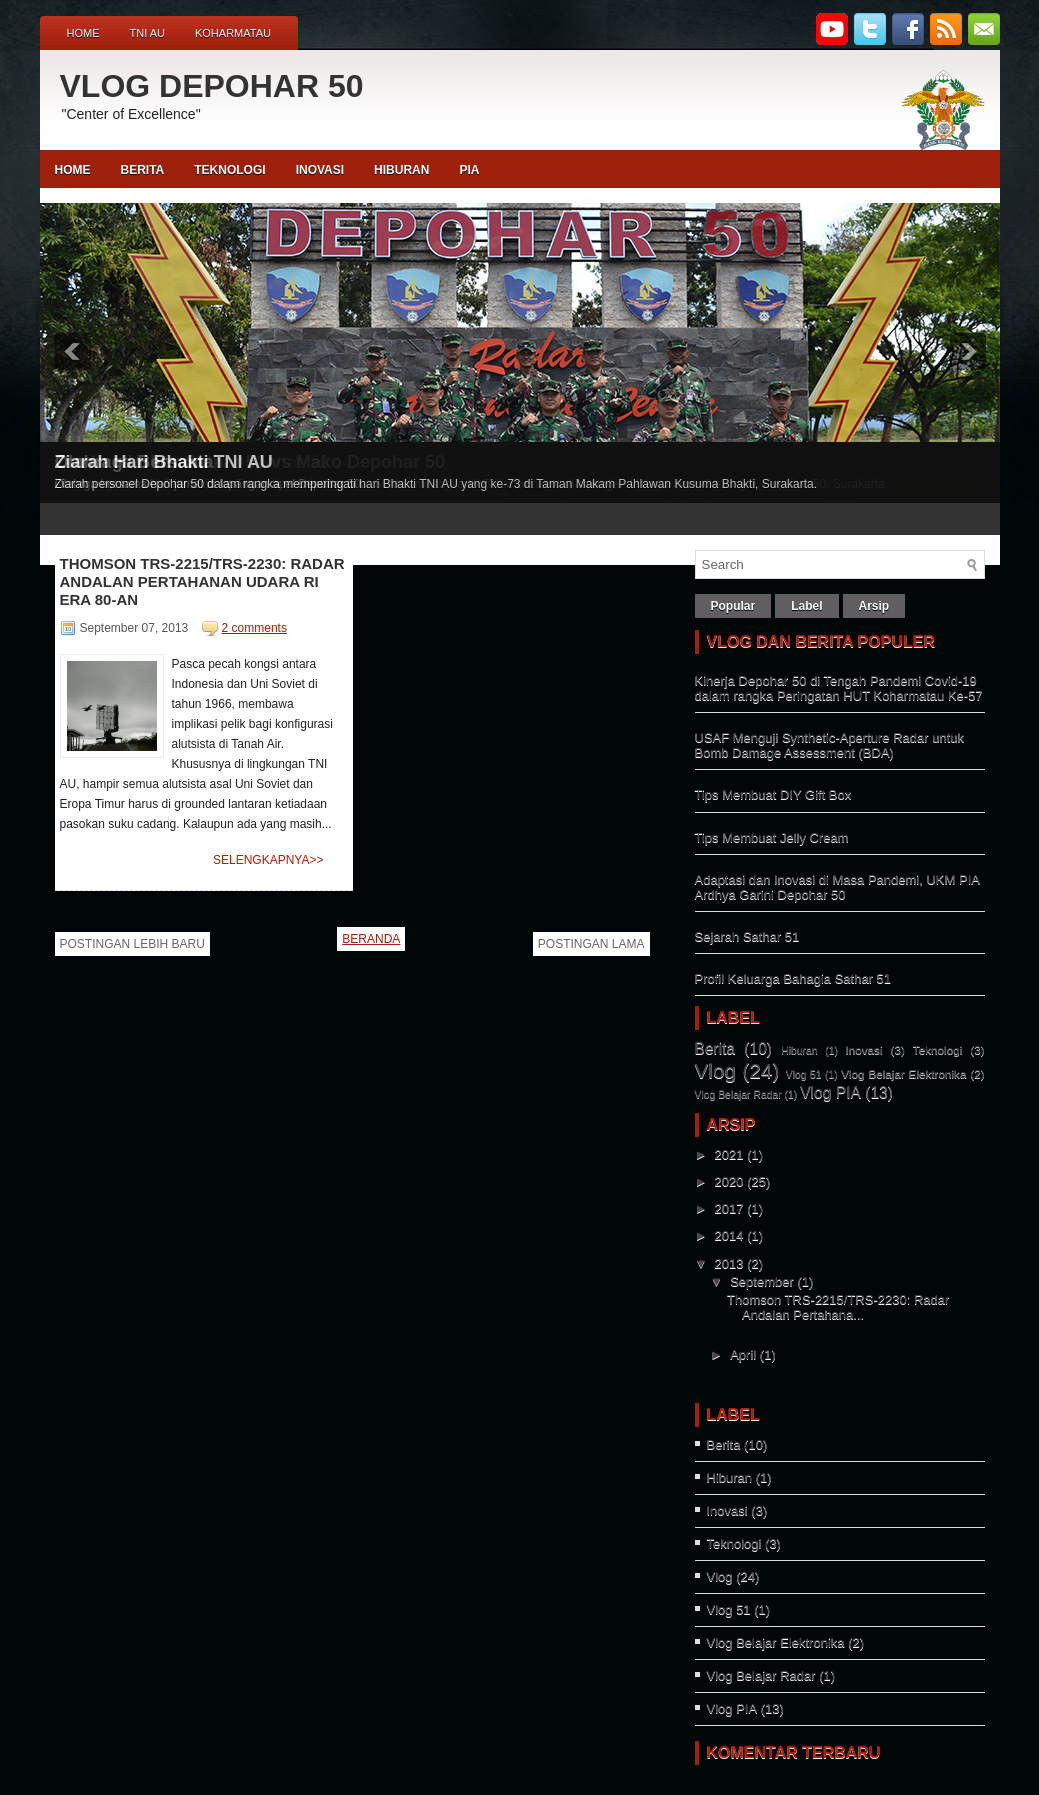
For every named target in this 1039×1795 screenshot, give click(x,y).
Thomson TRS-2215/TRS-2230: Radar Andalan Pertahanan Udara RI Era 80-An (202, 581)
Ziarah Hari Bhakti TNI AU (164, 462)
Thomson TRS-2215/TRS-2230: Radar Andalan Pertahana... (838, 1307)
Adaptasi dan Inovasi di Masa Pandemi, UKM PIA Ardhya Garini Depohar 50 (837, 887)
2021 (729, 1154)
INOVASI (320, 170)
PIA (469, 170)
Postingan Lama (591, 944)
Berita (715, 1048)
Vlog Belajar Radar (738, 1094)
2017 (729, 1208)
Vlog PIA (830, 1092)
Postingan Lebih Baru (132, 944)
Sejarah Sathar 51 (747, 936)
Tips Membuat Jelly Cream (772, 837)
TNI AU (147, 33)
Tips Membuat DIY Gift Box (773, 794)
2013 (729, 1263)
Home (83, 33)
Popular (733, 606)
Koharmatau (233, 33)
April (743, 1354)
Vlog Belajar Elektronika (903, 1073)
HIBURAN (401, 170)
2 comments (254, 628)
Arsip (874, 606)
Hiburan (799, 1050)
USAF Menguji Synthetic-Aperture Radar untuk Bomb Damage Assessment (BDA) (830, 745)
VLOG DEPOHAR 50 (212, 86)
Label (806, 606)
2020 (729, 1181)
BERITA (143, 170)
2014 (729, 1235)
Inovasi (864, 1049)
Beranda (371, 939)
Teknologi (937, 1049)
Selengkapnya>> (268, 860)
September (762, 1281)
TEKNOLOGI (229, 170)
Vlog (716, 1070)
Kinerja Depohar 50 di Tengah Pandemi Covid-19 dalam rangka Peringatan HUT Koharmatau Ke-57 (839, 688)
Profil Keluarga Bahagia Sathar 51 (793, 978)
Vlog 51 (804, 1074)
